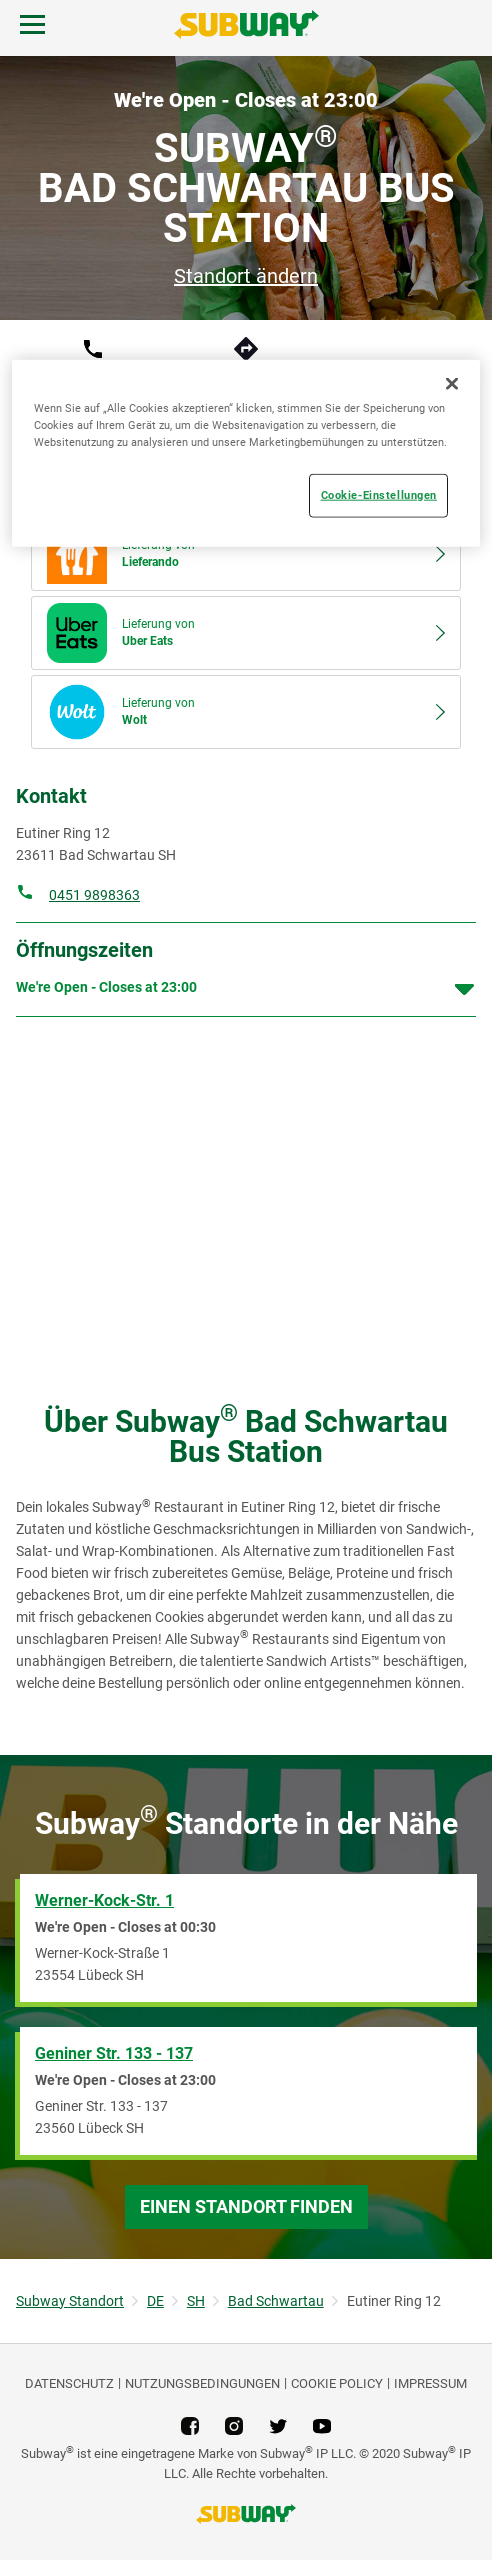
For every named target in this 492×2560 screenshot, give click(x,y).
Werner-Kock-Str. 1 (104, 1900)
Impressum (430, 2383)
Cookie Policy (337, 2383)
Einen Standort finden (246, 2206)
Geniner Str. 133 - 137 (114, 2053)
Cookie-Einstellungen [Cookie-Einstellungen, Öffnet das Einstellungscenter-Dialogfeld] (379, 495)
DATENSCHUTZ (69, 2383)
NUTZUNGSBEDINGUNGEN (202, 2383)
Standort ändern (246, 276)
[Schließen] (452, 384)
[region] (245, 453)
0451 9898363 (94, 895)
